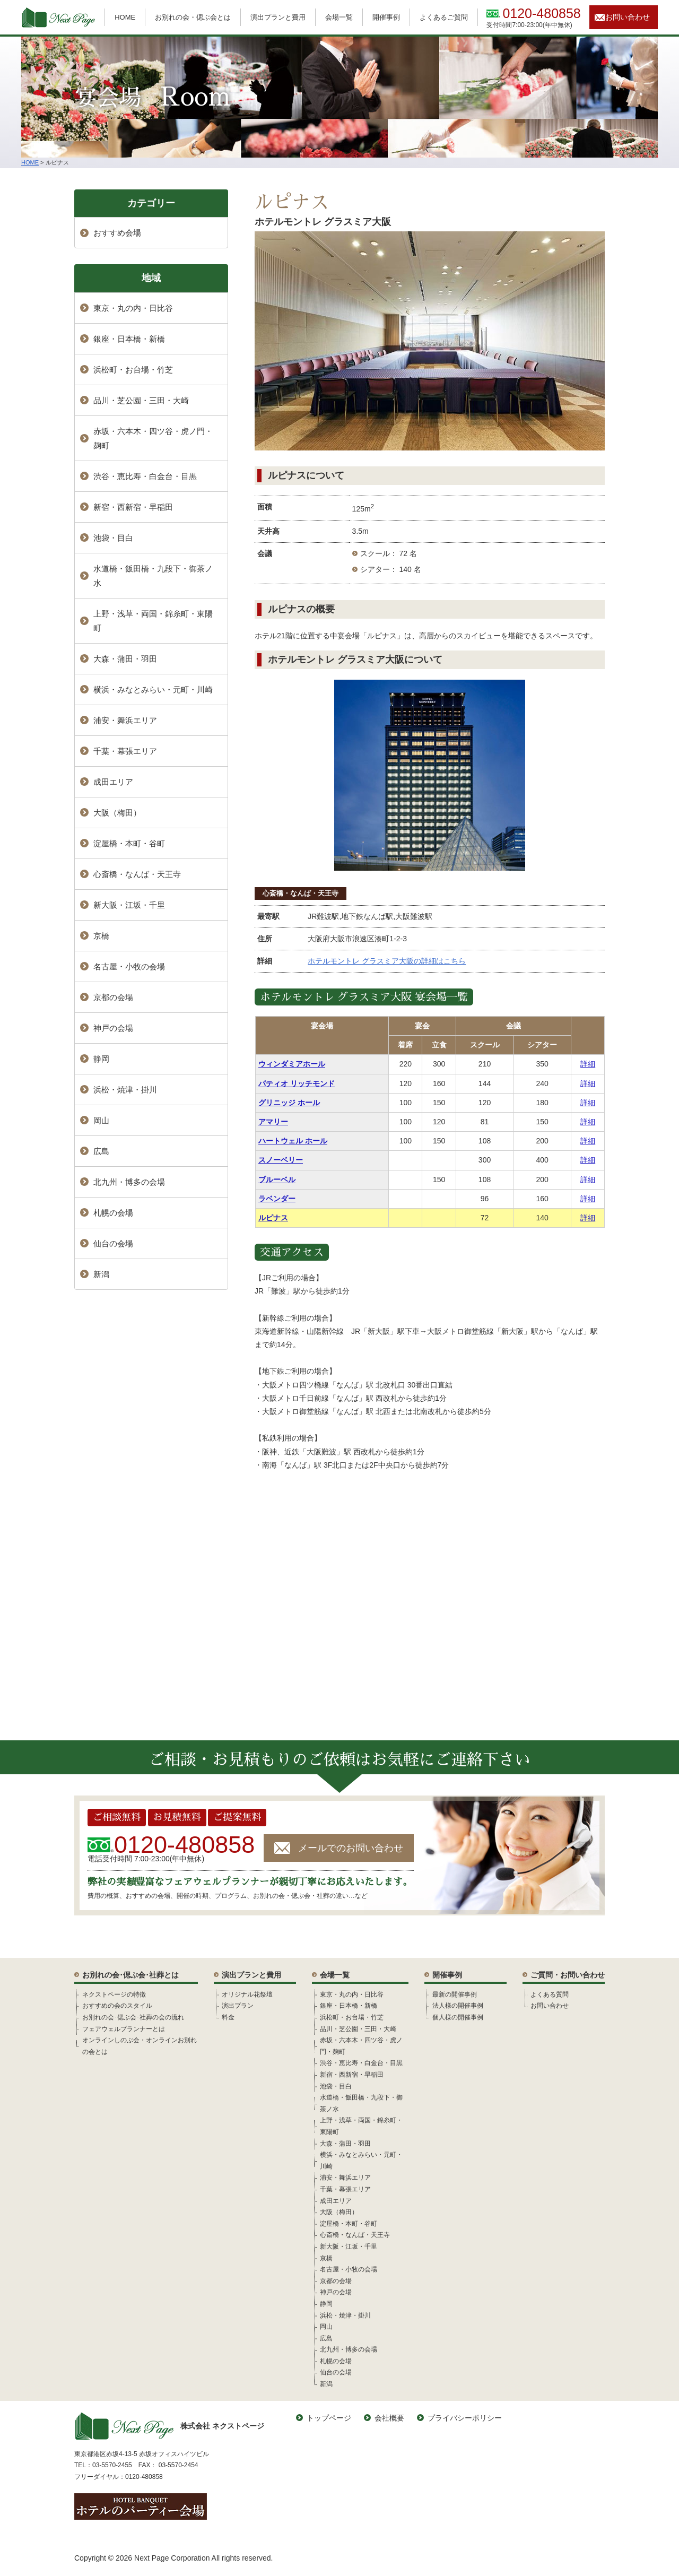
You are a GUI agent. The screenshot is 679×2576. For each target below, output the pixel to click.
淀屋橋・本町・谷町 (129, 843)
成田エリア (113, 781)
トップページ (329, 2418)
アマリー (273, 1121)
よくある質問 (549, 1994)
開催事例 (386, 17)
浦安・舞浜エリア (125, 720)
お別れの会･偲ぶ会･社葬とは (130, 1975)
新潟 (101, 1274)
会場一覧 (339, 17)
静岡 (101, 1058)
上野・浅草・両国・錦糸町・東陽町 (153, 620)
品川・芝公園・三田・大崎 (141, 400)
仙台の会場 (113, 1243)
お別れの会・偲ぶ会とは (193, 17)
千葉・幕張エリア (125, 751)
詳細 (587, 1064)
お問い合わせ (627, 17)
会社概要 (389, 2418)
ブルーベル (276, 1179)
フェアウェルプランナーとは (123, 2029)
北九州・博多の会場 (129, 1181)
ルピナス (273, 1217)
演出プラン (238, 2005)
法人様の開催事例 (457, 2005)
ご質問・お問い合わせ (567, 1975)
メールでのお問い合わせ (350, 1848)
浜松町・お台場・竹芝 (133, 369)
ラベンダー (276, 1198)
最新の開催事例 (454, 1994)
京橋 (101, 935)
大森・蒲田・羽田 (125, 658)
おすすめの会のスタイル (117, 2005)
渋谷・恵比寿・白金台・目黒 (145, 476)
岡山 (101, 1120)
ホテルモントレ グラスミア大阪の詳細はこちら (387, 961)
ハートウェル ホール (292, 1141)
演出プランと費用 (278, 17)
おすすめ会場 (117, 232)
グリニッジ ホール (289, 1102)
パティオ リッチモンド (296, 1083)
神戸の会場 (113, 1028)
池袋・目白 (113, 537)
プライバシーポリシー (465, 2418)
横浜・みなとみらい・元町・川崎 (153, 689)
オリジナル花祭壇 (247, 1994)
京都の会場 (113, 997)
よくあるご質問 (444, 17)
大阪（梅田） (117, 812)
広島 (101, 1151)
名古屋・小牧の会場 (129, 966)
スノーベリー (280, 1160)
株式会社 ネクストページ (169, 2426)
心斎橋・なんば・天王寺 (300, 893)
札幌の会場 (113, 1212)
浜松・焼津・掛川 (125, 1089)
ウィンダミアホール (291, 1064)
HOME (125, 17)
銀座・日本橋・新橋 (129, 338)
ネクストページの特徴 (114, 1994)
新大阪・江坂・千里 (129, 904)
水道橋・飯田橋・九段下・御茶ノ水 (153, 575)
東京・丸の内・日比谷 (133, 308)
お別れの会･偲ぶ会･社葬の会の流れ (133, 2017)
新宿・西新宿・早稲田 (133, 506)
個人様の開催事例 (457, 2017)
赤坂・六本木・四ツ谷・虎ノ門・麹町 (153, 438)
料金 (228, 2017)
